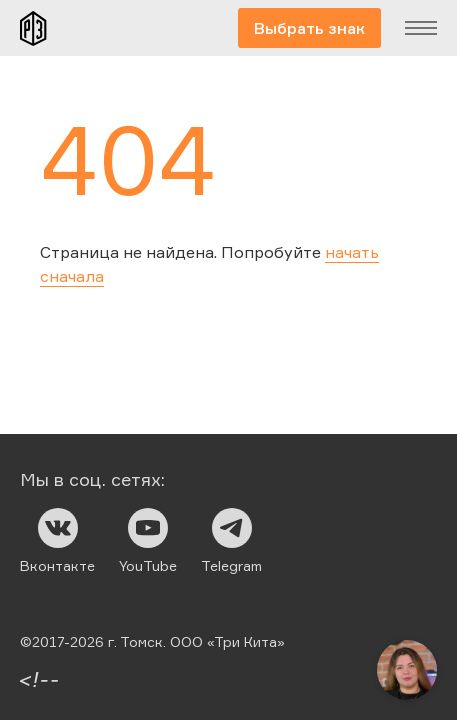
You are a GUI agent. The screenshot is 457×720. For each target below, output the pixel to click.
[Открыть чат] (407, 670)
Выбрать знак (309, 28)
